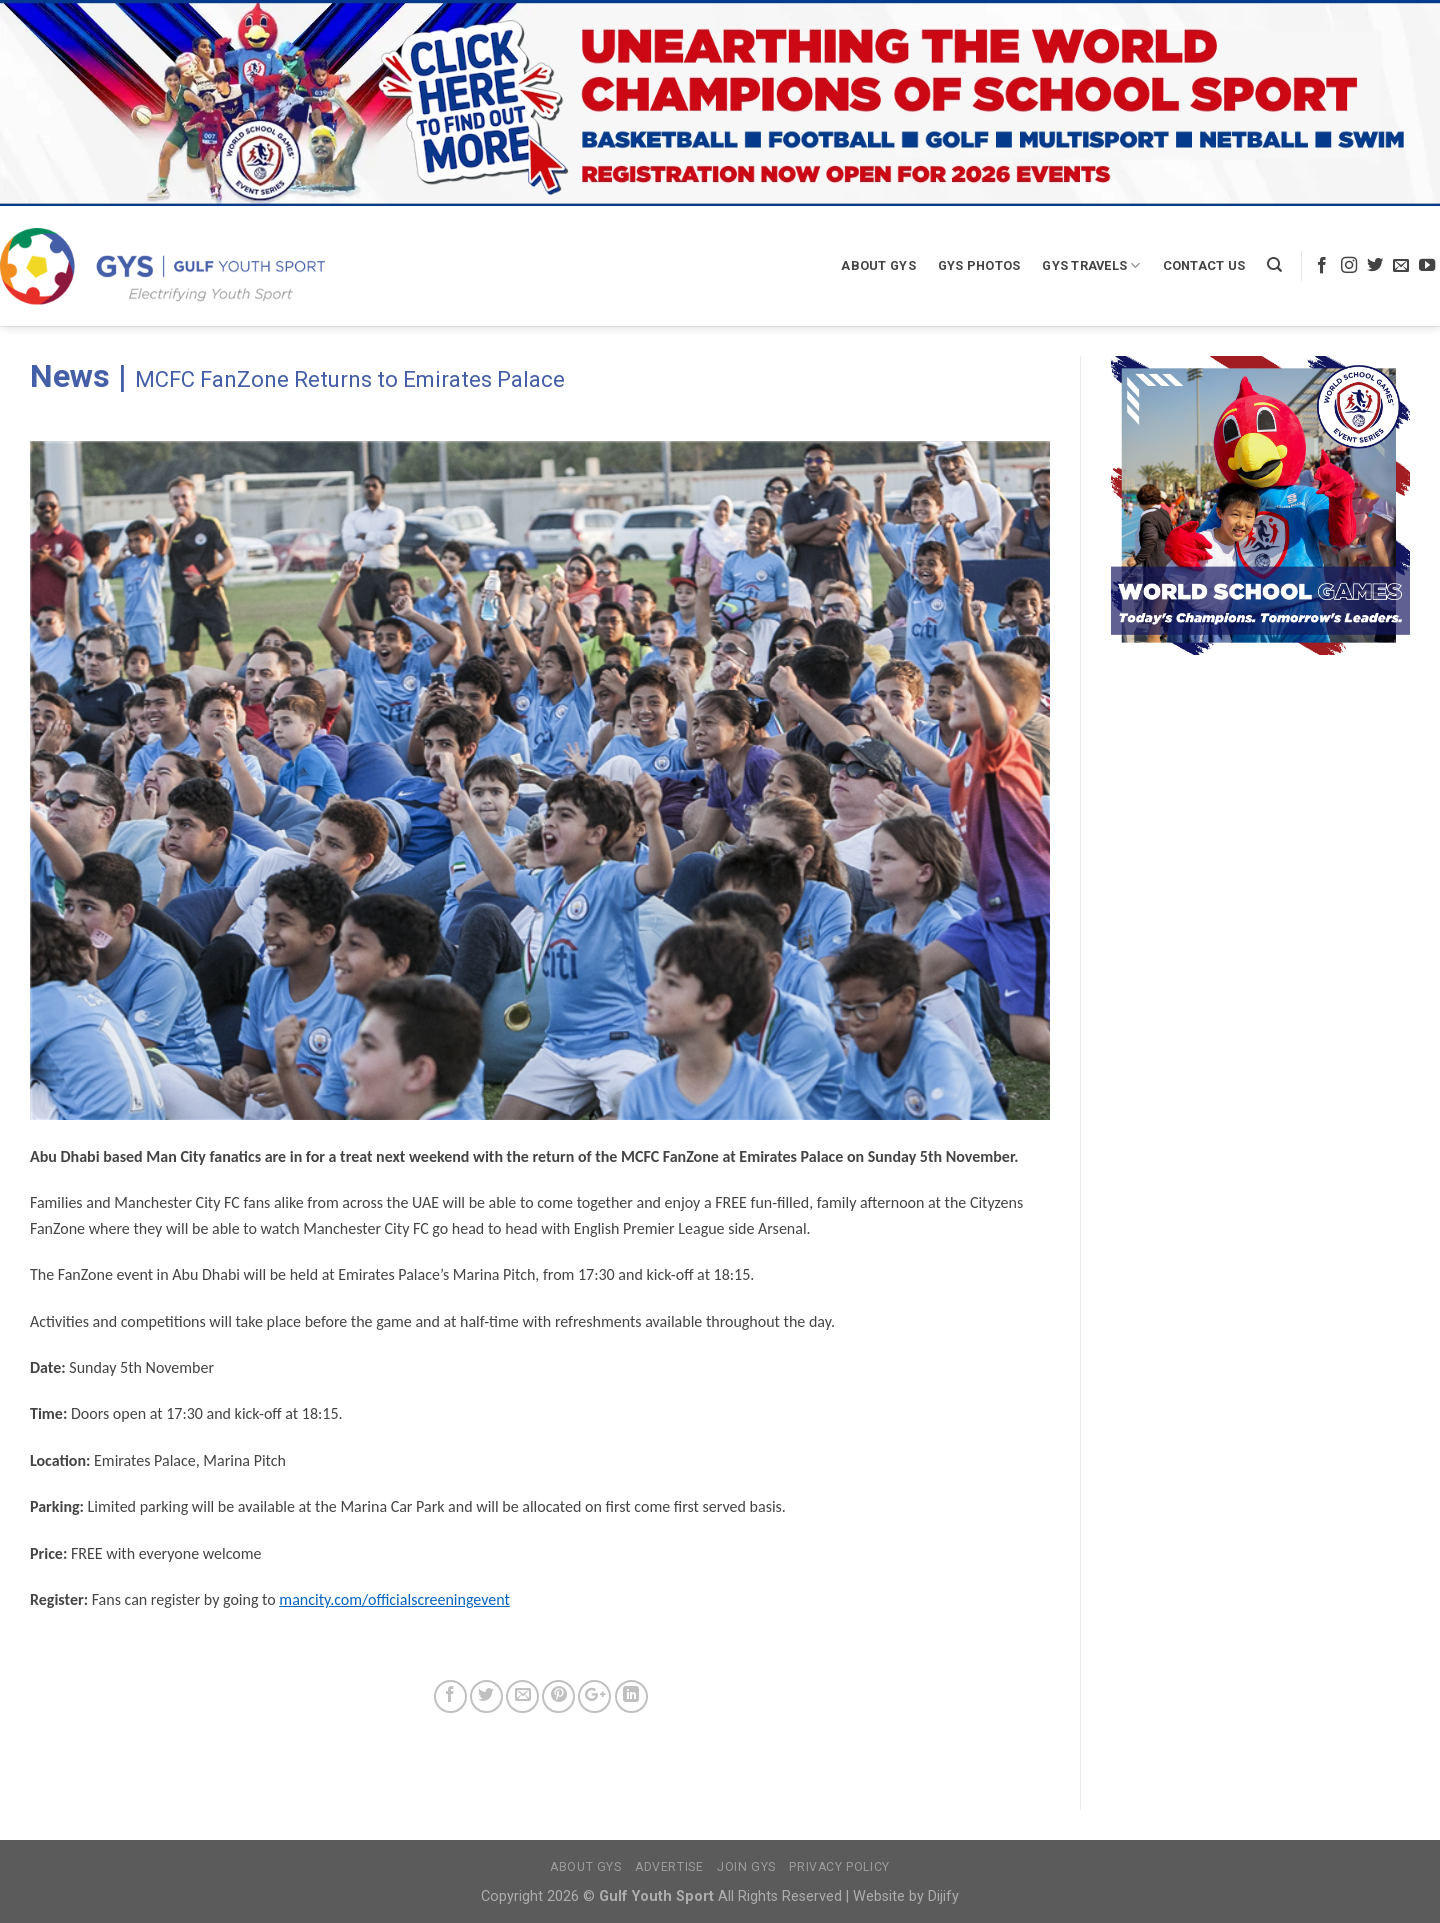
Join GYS (746, 1867)
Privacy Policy (839, 1867)
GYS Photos (979, 265)
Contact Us (1204, 265)
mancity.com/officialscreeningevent (394, 1599)
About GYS (878, 265)
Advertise (669, 1867)
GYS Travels (1091, 265)
